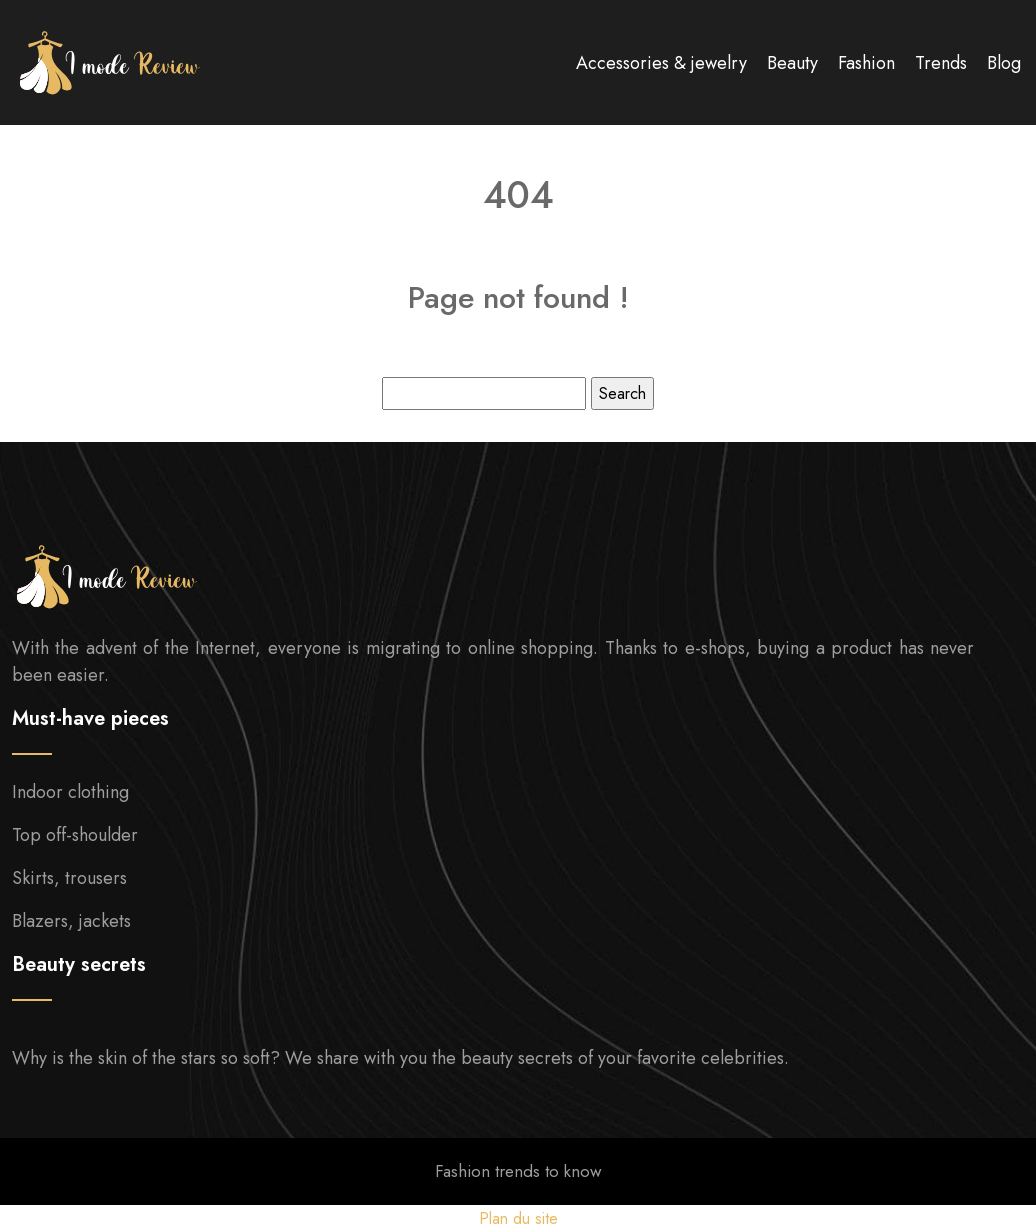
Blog (1004, 63)
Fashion (866, 63)
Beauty (792, 63)
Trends (941, 63)
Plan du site (518, 1218)
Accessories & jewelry (661, 63)
